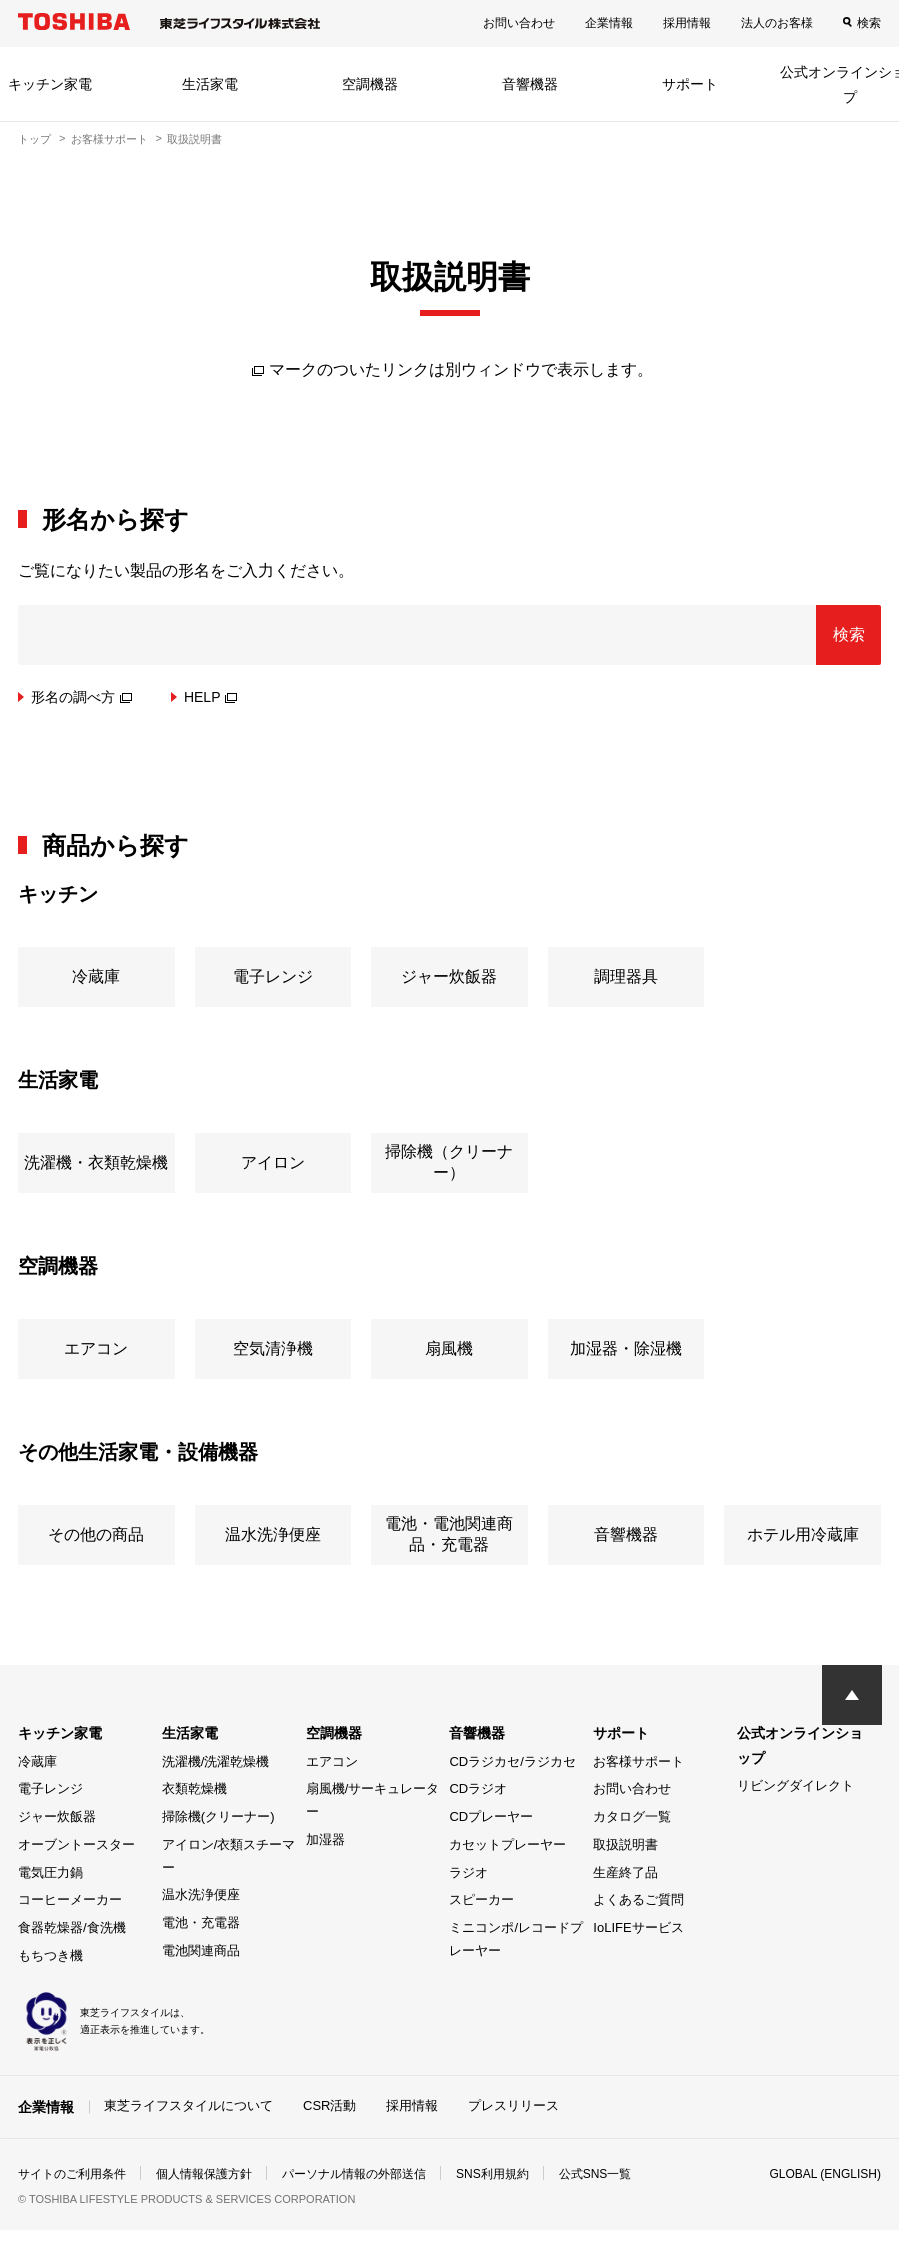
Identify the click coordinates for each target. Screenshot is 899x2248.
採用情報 (687, 23)
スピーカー (481, 1899)
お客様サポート (109, 139)
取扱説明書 (625, 1844)
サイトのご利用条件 (72, 2174)
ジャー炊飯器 (57, 1816)
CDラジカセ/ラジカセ (512, 1761)
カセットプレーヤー (507, 1844)
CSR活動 (329, 2105)
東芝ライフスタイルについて (188, 2105)
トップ (34, 139)
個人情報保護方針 (204, 2174)
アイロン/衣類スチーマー (229, 1856)
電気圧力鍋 (50, 1872)
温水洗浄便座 (201, 1894)
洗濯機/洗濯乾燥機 (216, 1761)
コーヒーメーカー (70, 1899)
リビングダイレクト (795, 1785)
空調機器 (370, 84)
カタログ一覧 (632, 1816)
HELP (211, 697)
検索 (869, 23)
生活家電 (210, 84)
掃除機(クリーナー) (218, 1816)
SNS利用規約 (492, 2174)
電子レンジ (50, 1788)
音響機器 (530, 84)
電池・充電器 (201, 1922)
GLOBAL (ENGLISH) (825, 2174)
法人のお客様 (777, 23)
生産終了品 (625, 1872)
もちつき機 (50, 1955)
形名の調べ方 (81, 697)
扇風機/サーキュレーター (373, 1800)
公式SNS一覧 (595, 2174)
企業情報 (609, 23)
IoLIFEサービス (638, 1927)
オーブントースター (76, 1844)
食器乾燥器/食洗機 (72, 1927)
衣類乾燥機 (194, 1788)
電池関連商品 (201, 1950)
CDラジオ (478, 1788)
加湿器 (325, 1839)
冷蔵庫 (37, 1761)
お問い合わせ (519, 23)
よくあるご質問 (638, 1899)
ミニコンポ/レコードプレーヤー (516, 1939)
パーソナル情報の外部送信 (354, 2174)
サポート (690, 84)
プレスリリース (513, 2105)
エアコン (332, 1761)
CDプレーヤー (491, 1816)
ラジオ (468, 1872)
